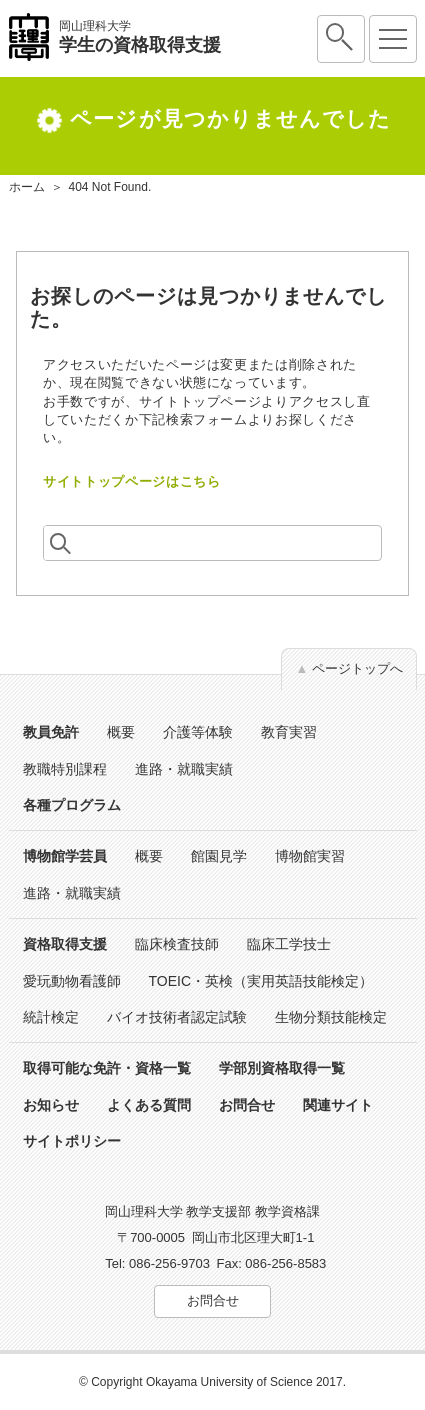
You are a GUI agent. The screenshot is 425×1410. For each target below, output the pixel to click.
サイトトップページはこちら (131, 481)
